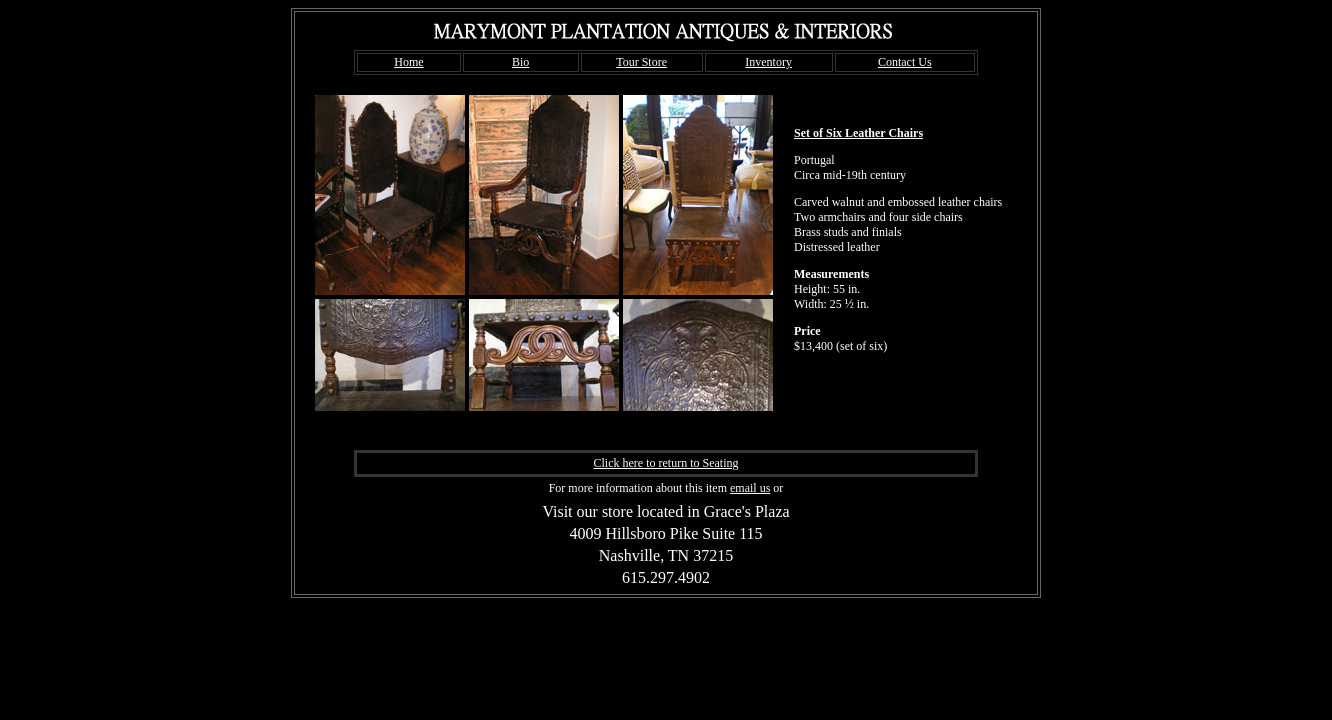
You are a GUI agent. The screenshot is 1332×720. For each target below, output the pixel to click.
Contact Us (905, 62)
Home (408, 62)
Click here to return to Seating (666, 463)
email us (750, 488)
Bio (520, 62)
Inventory (768, 62)
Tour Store (641, 62)
